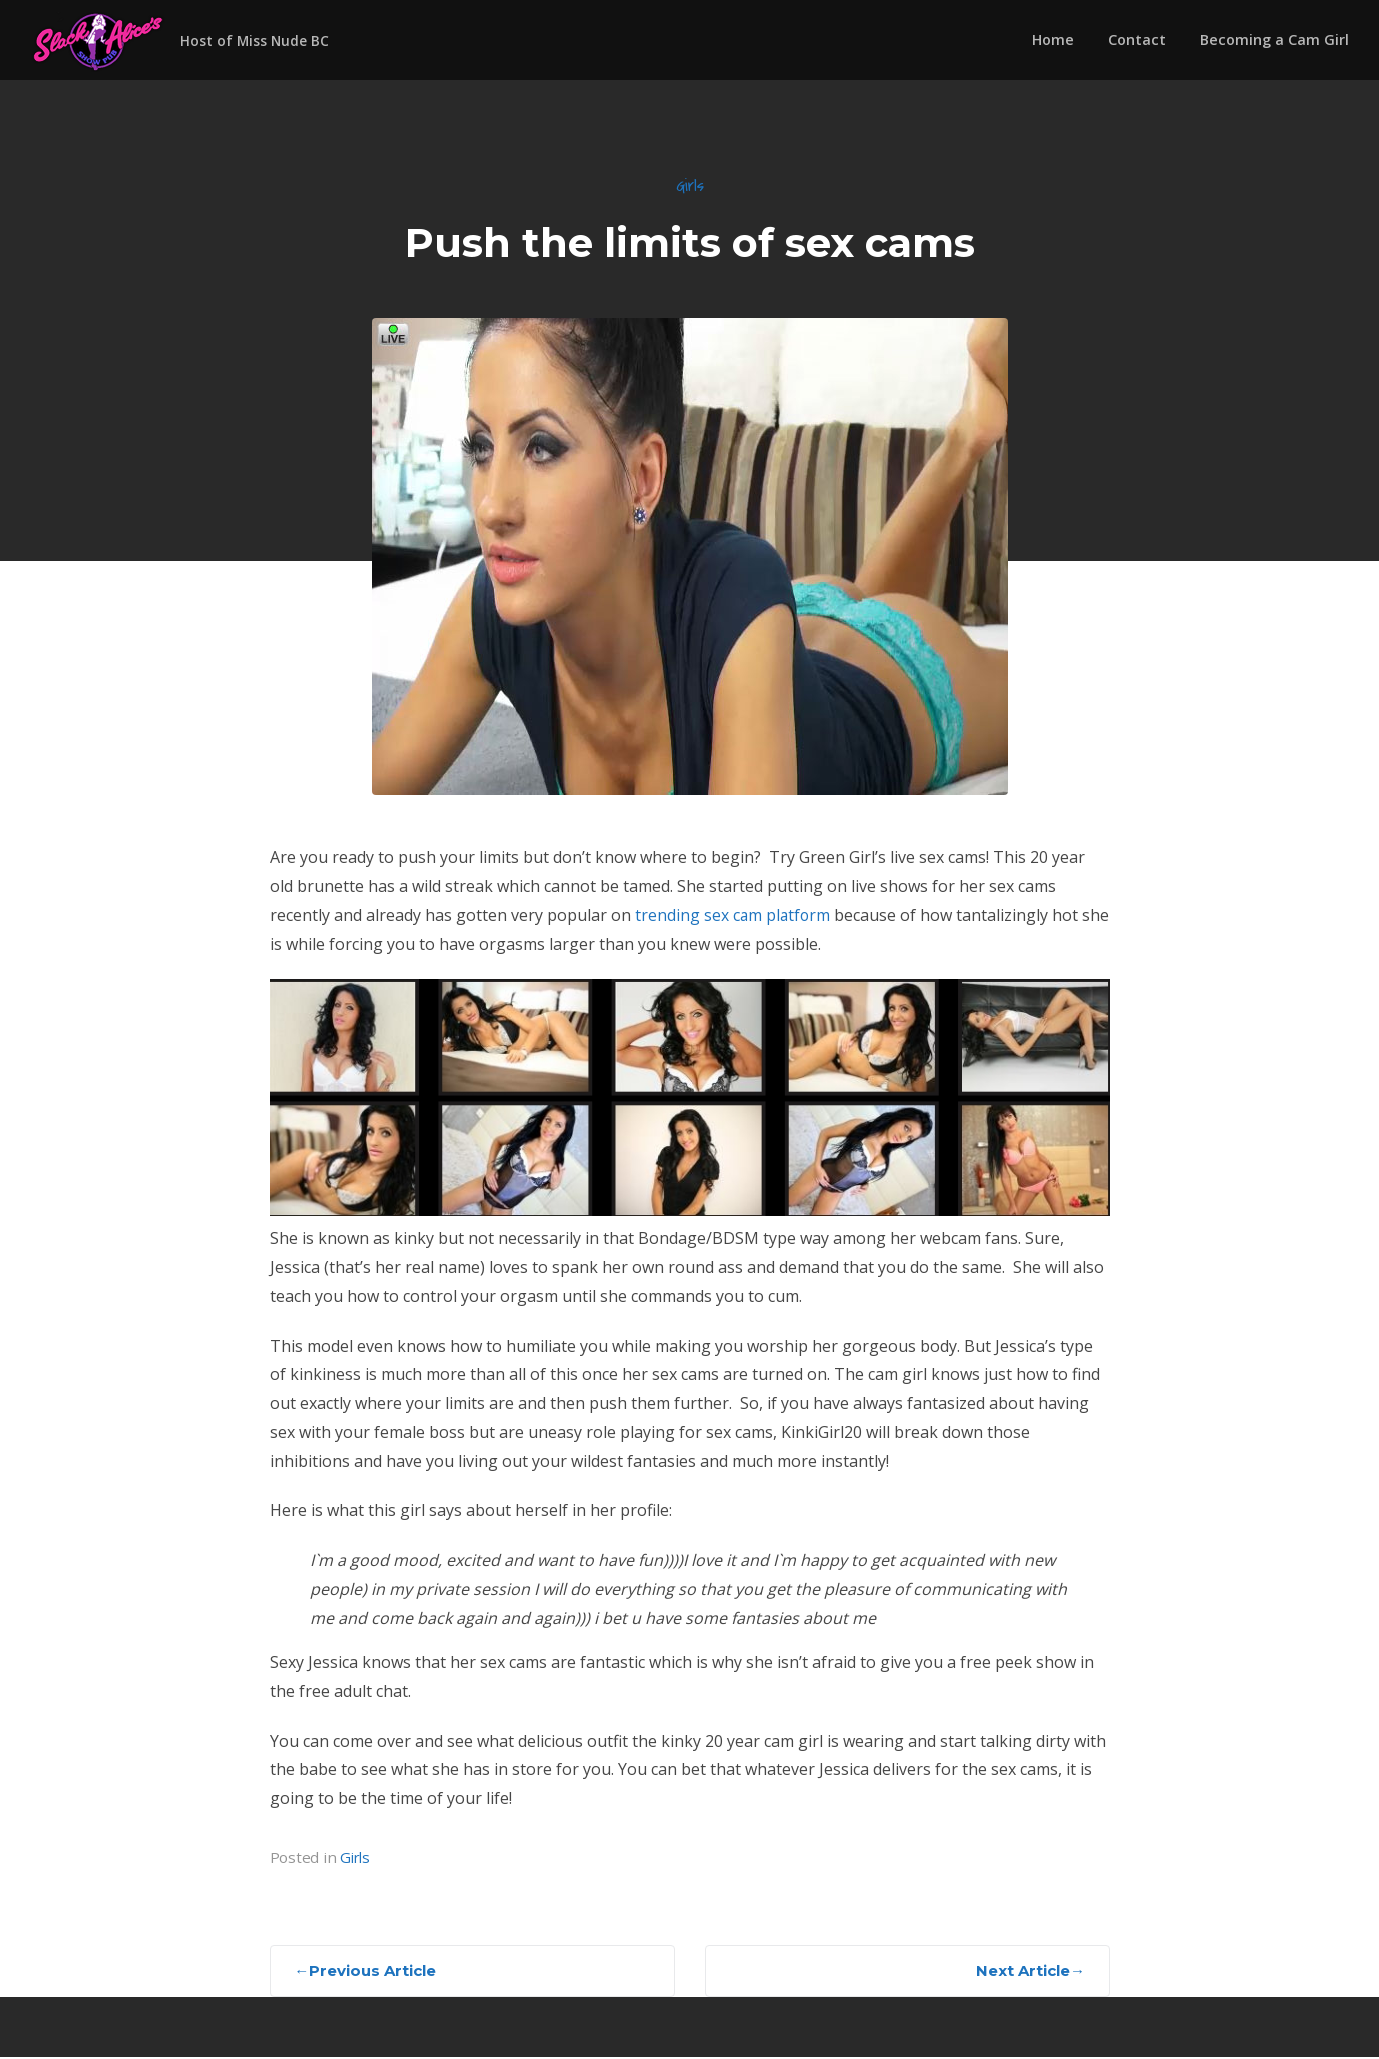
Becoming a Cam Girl (1274, 39)
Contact (1137, 39)
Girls (690, 186)
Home (1053, 39)
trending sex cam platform (734, 916)
